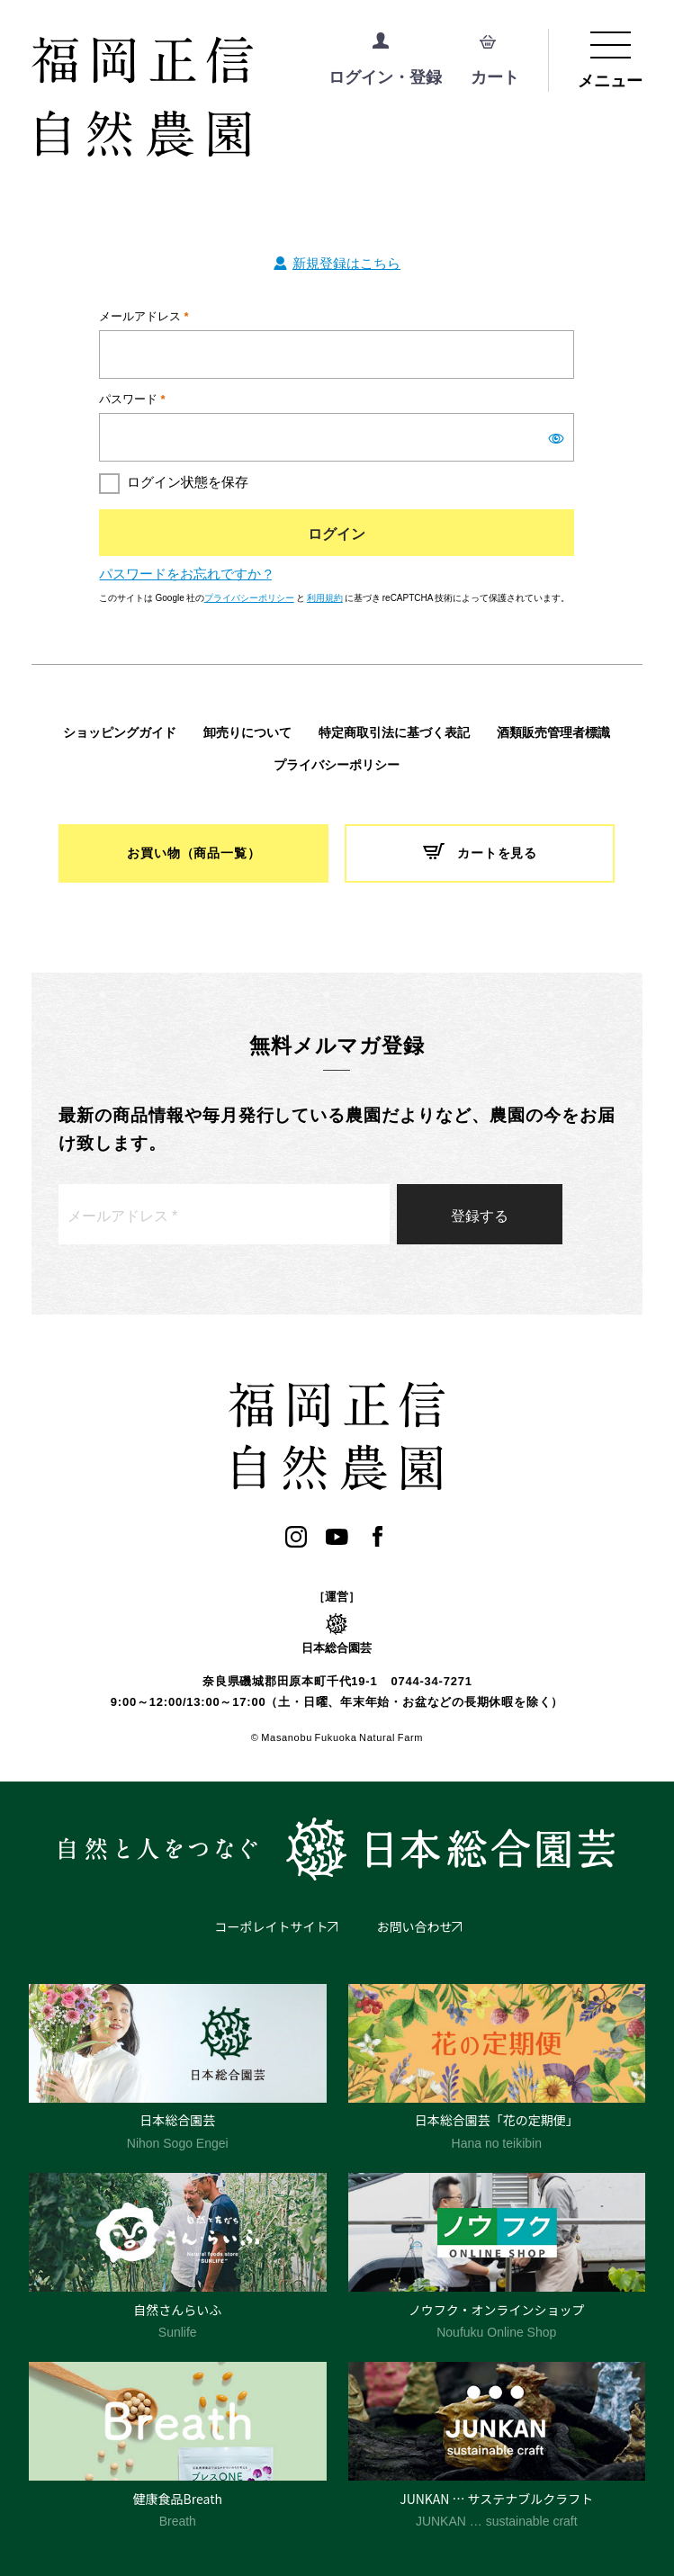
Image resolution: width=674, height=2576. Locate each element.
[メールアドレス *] (224, 1214)
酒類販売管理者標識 (553, 732)
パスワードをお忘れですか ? (185, 573)
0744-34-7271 (431, 1681)
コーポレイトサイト (271, 1926)
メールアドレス (143, 315)
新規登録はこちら (346, 263)
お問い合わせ (415, 1926)
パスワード (132, 398)
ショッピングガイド (119, 732)
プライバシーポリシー (249, 597)
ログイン (336, 532)
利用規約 (325, 597)
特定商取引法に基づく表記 (394, 732)
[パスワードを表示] (556, 438)
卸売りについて (247, 732)
